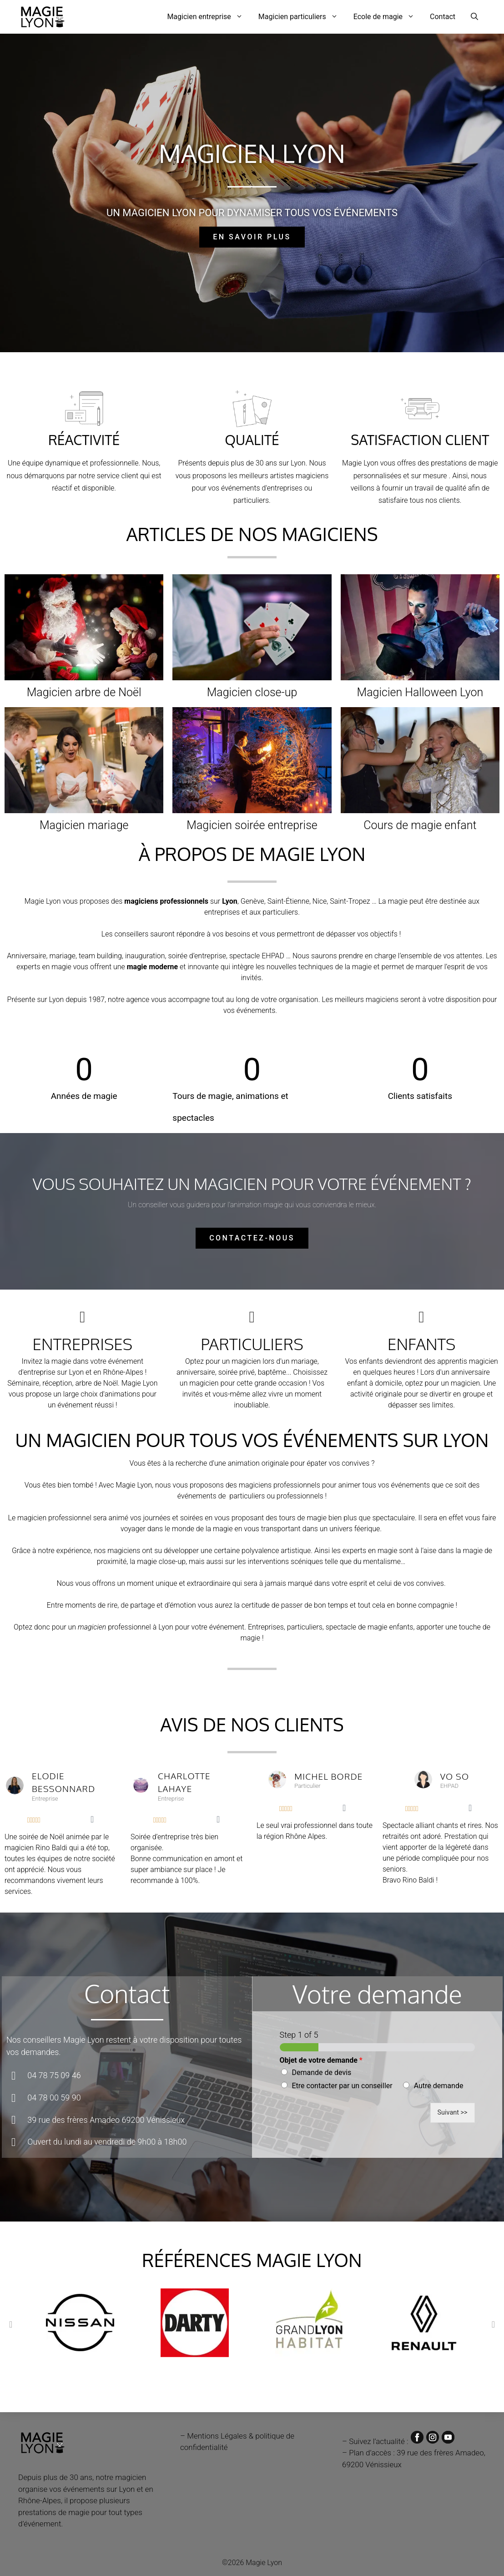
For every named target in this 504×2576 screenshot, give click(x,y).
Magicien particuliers (302, 17)
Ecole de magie (387, 17)
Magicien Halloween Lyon (420, 692)
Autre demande (439, 2085)
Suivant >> (453, 2112)
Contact (442, 16)
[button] (10, 2324)
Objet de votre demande (321, 2060)
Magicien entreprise (208, 17)
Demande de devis (322, 2072)
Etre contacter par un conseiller (342, 2085)
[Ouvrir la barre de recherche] (474, 17)
